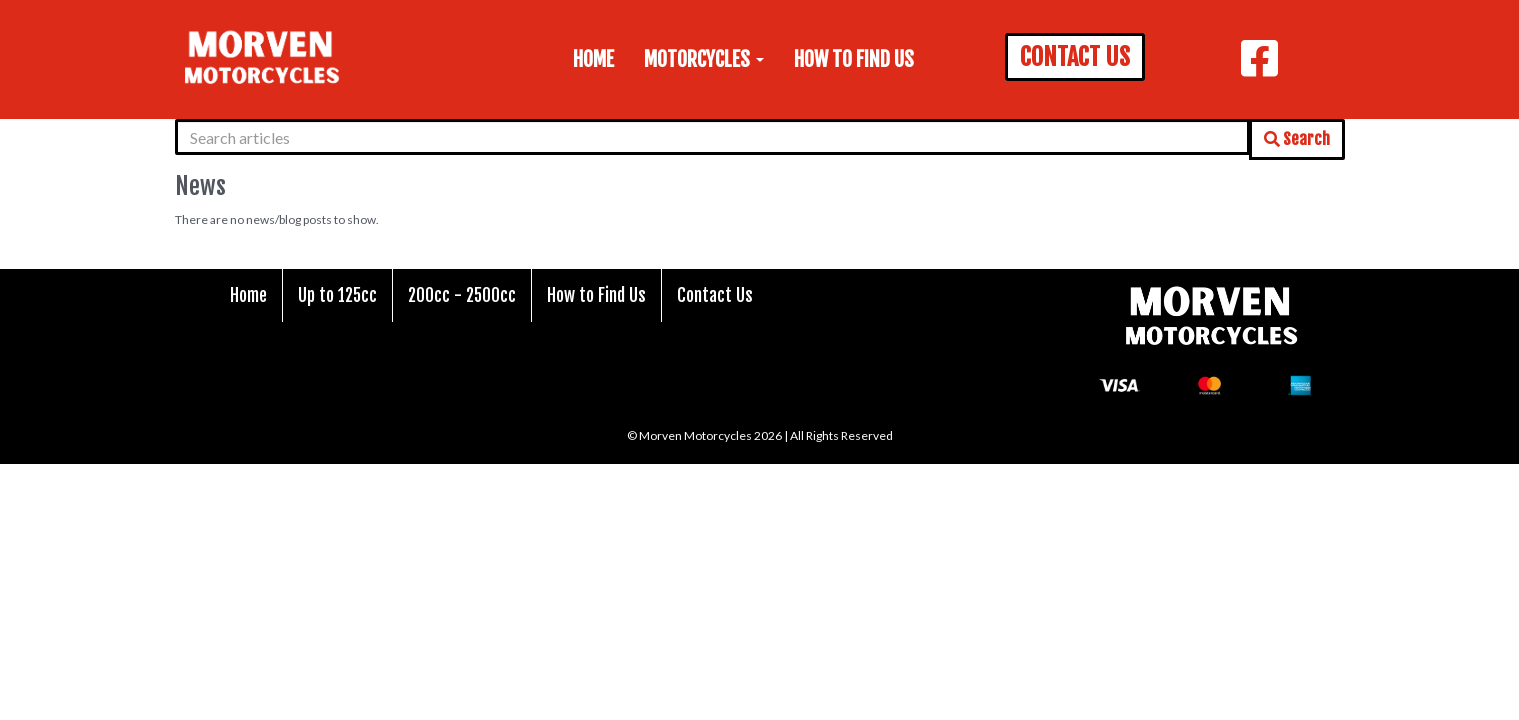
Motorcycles (704, 59)
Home (593, 59)
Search (1297, 139)
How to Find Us (854, 59)
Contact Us (715, 295)
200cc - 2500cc (462, 295)
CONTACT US (1075, 57)
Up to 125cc (337, 295)
